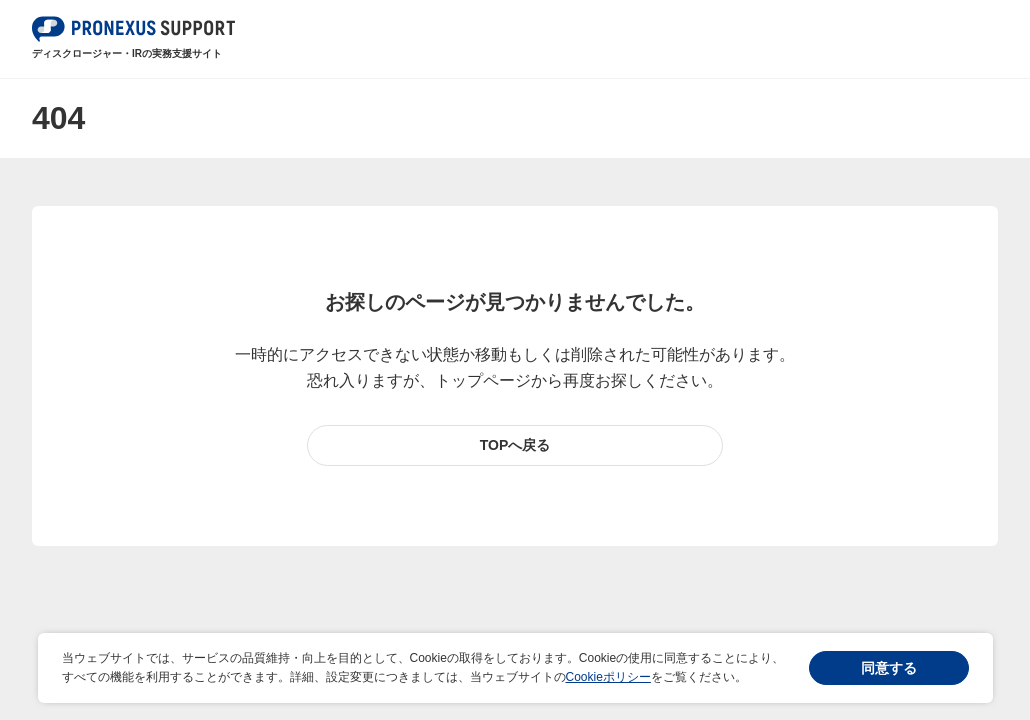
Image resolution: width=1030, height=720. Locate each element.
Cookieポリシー (608, 677)
